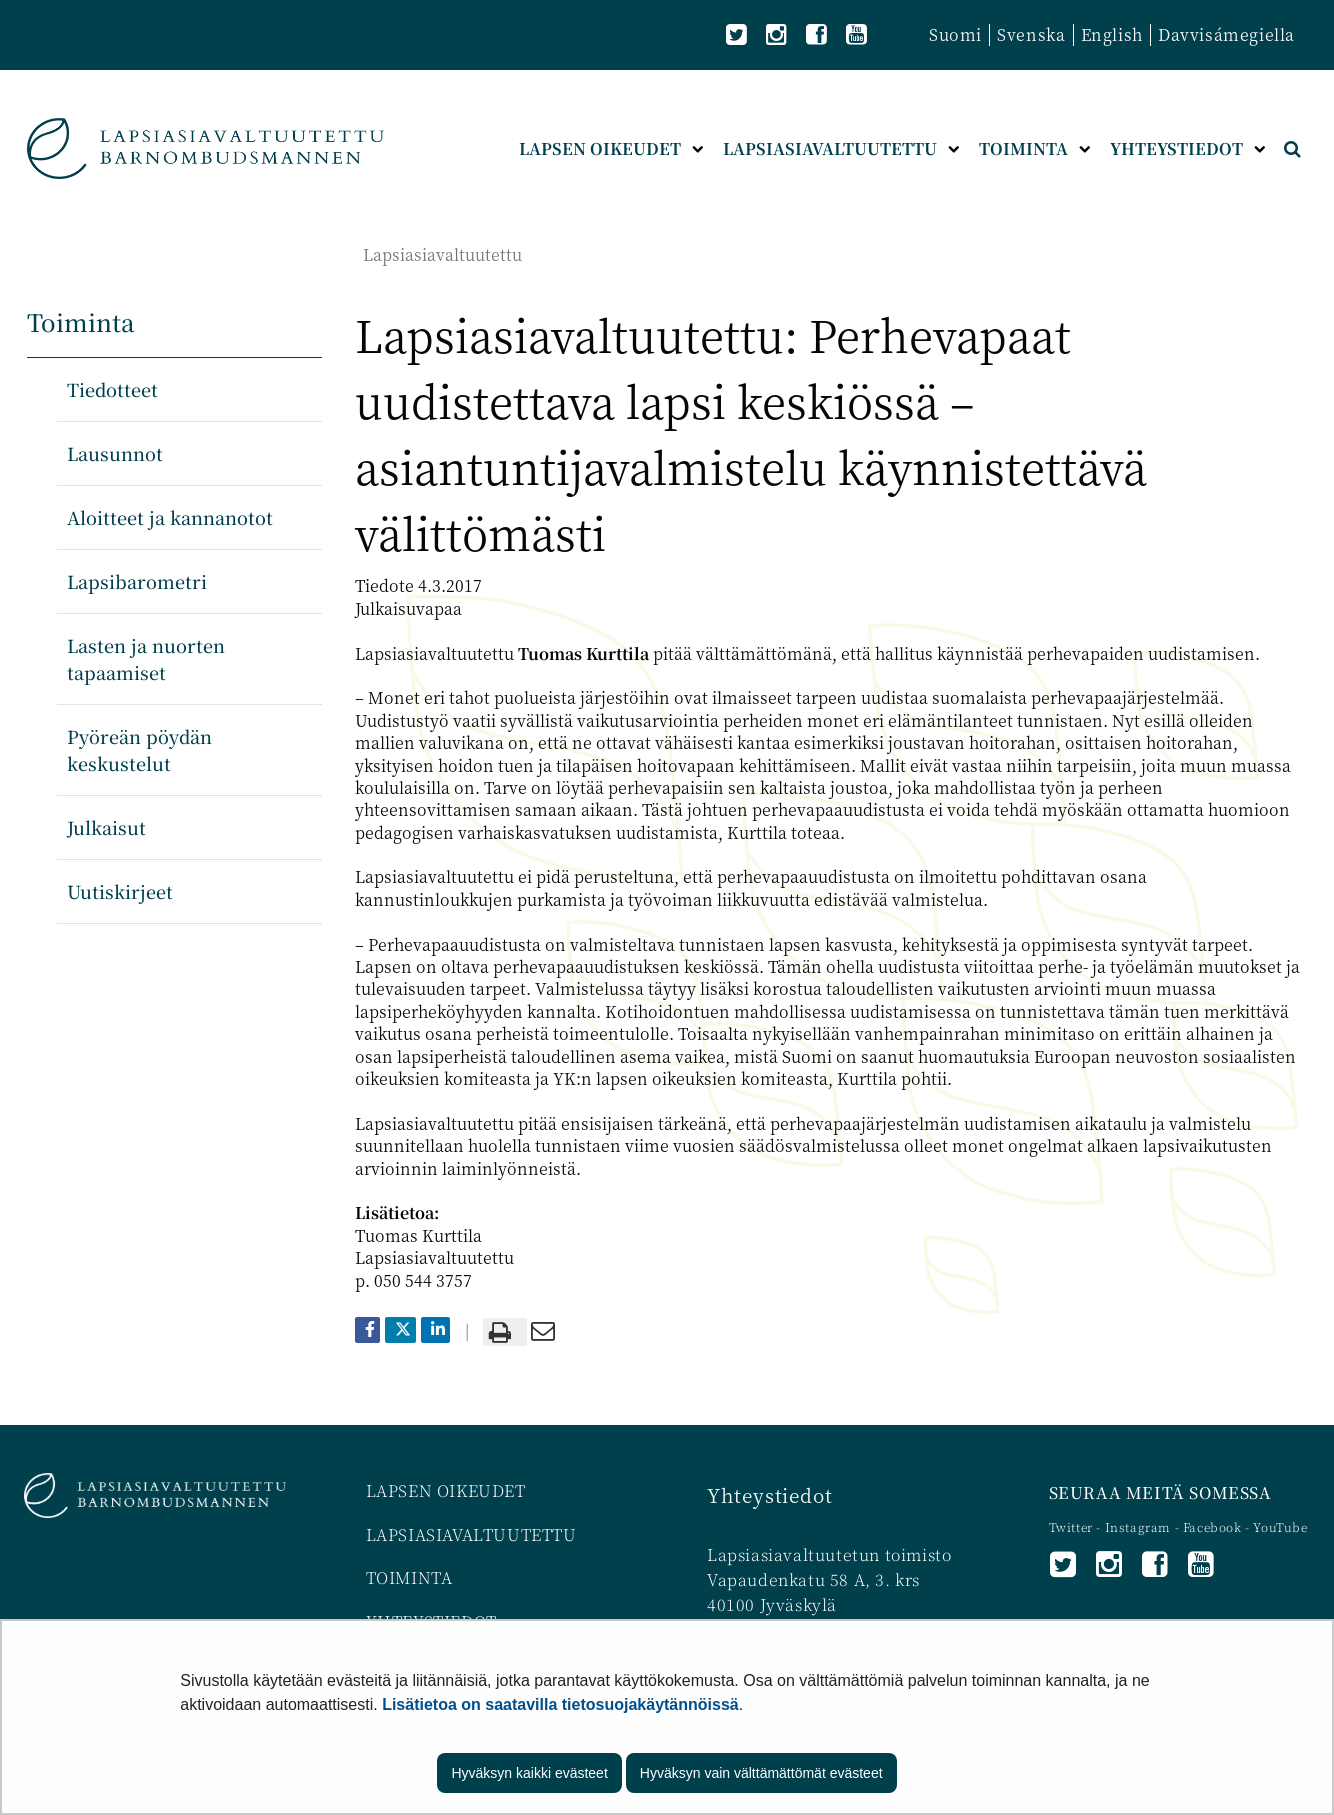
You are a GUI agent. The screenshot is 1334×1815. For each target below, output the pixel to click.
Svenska (1031, 34)
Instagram (1140, 1526)
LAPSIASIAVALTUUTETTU (471, 1534)
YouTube (1280, 1526)
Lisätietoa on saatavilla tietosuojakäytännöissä (560, 1704)
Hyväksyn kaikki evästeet (529, 1773)
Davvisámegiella (1226, 34)
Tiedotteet (112, 389)
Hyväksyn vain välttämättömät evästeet (761, 1773)
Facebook (1212, 1526)
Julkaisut (106, 827)
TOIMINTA (409, 1577)
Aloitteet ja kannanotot (170, 517)
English (1112, 34)
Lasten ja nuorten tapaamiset (146, 658)
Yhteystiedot (769, 1494)
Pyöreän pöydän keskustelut (139, 749)
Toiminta (81, 321)
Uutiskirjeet (120, 891)
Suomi (955, 34)
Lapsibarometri (137, 581)
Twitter (1073, 1526)
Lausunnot (115, 453)
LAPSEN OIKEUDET (446, 1490)
